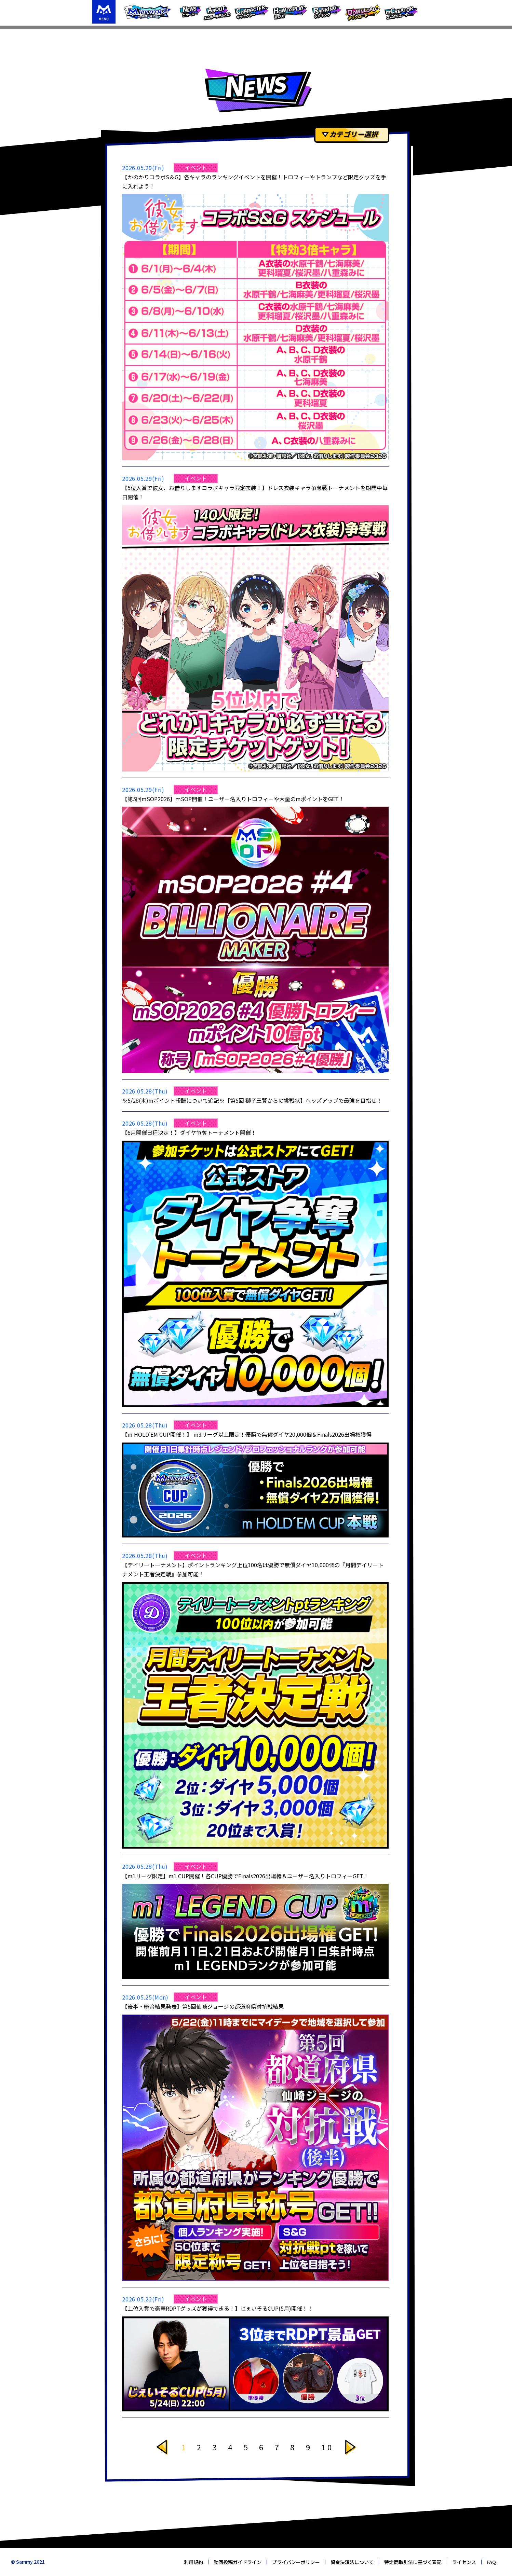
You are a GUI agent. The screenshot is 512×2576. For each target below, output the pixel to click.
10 (327, 2447)
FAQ (491, 2562)
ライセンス (464, 2562)
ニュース (120, 35)
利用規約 (193, 2562)
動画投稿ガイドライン (237, 2562)
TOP (98, 35)
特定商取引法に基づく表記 (413, 2562)
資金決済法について (352, 2562)
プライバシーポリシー (296, 2562)
